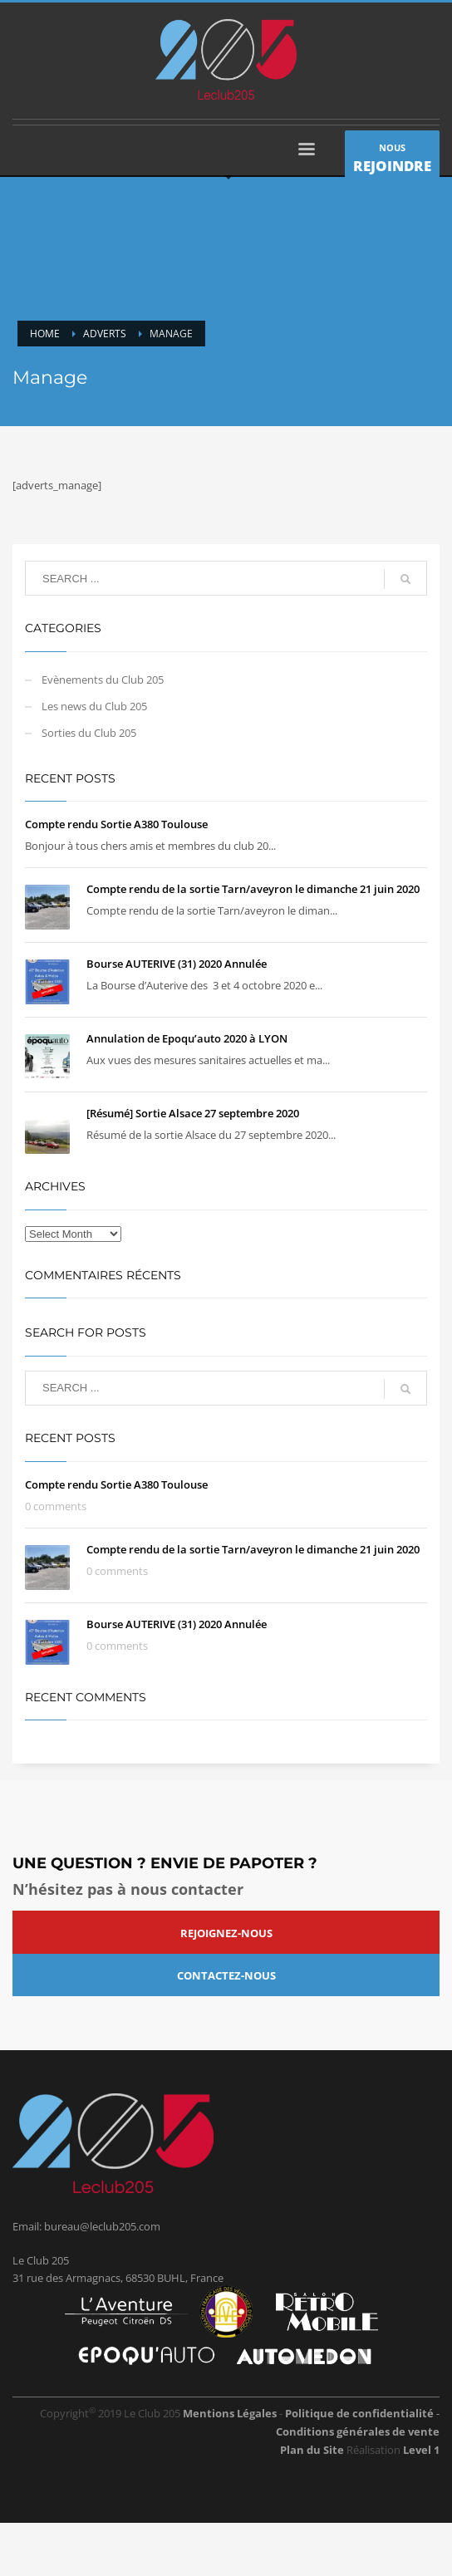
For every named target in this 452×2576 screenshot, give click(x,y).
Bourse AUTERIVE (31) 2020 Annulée (176, 963)
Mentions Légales (230, 2413)
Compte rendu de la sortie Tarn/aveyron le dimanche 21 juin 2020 (253, 888)
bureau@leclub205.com (102, 2226)
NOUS (392, 160)
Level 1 (421, 2449)
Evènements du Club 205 (103, 679)
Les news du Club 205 (94, 706)
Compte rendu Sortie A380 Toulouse (116, 824)
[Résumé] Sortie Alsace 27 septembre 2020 (192, 1113)
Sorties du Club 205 (89, 732)
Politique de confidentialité (360, 2413)
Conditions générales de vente (358, 2431)
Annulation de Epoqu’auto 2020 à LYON (186, 1038)
